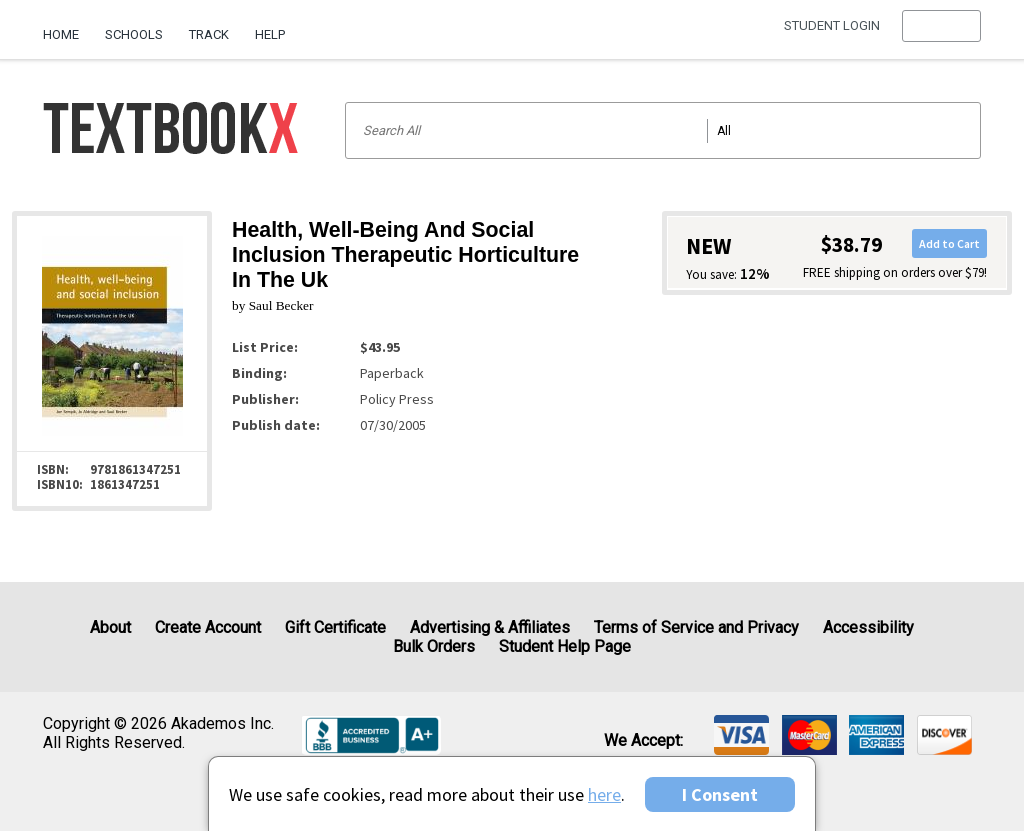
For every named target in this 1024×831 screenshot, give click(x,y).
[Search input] (663, 130)
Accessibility (868, 627)
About (110, 627)
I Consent (720, 794)
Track (209, 34)
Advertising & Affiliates (490, 627)
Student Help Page (565, 646)
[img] (741, 735)
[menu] (941, 35)
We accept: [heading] (643, 741)
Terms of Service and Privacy (696, 627)
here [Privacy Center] (604, 794)
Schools (134, 34)
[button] (941, 35)
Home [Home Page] (61, 34)
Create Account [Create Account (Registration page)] (208, 627)
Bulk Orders (434, 646)
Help (270, 34)
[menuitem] (67, 27)
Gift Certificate (335, 627)
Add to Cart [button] (949, 243)
